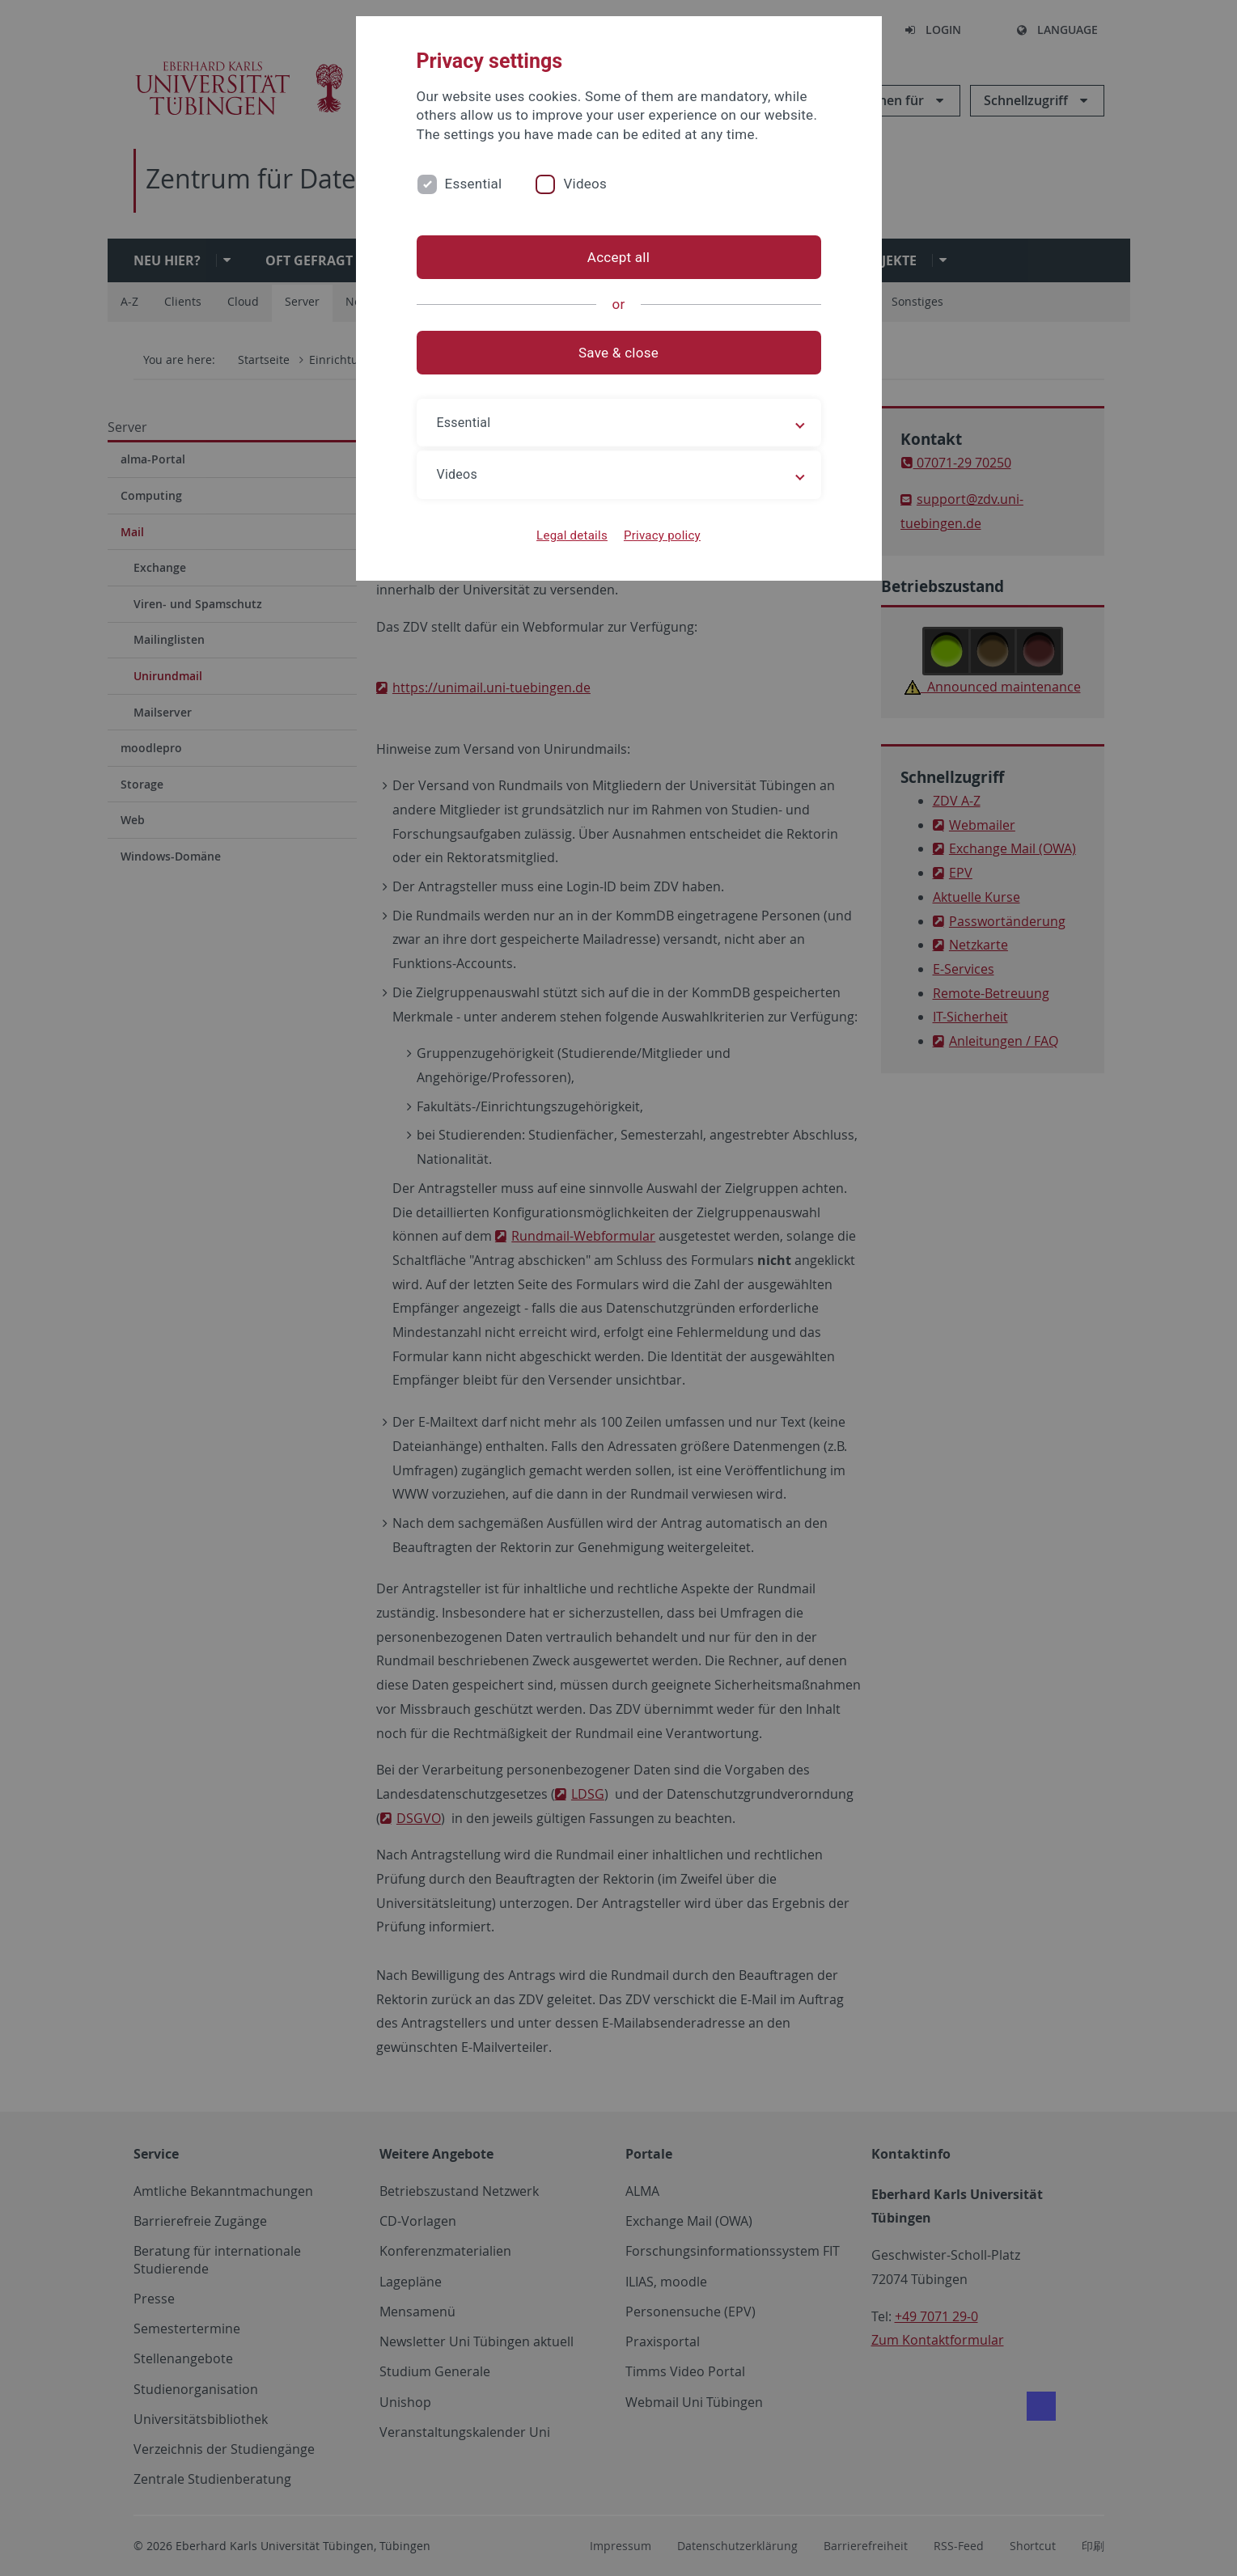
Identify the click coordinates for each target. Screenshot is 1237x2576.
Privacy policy (662, 535)
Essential (473, 184)
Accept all (618, 257)
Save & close (618, 353)
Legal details (572, 535)
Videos (585, 184)
